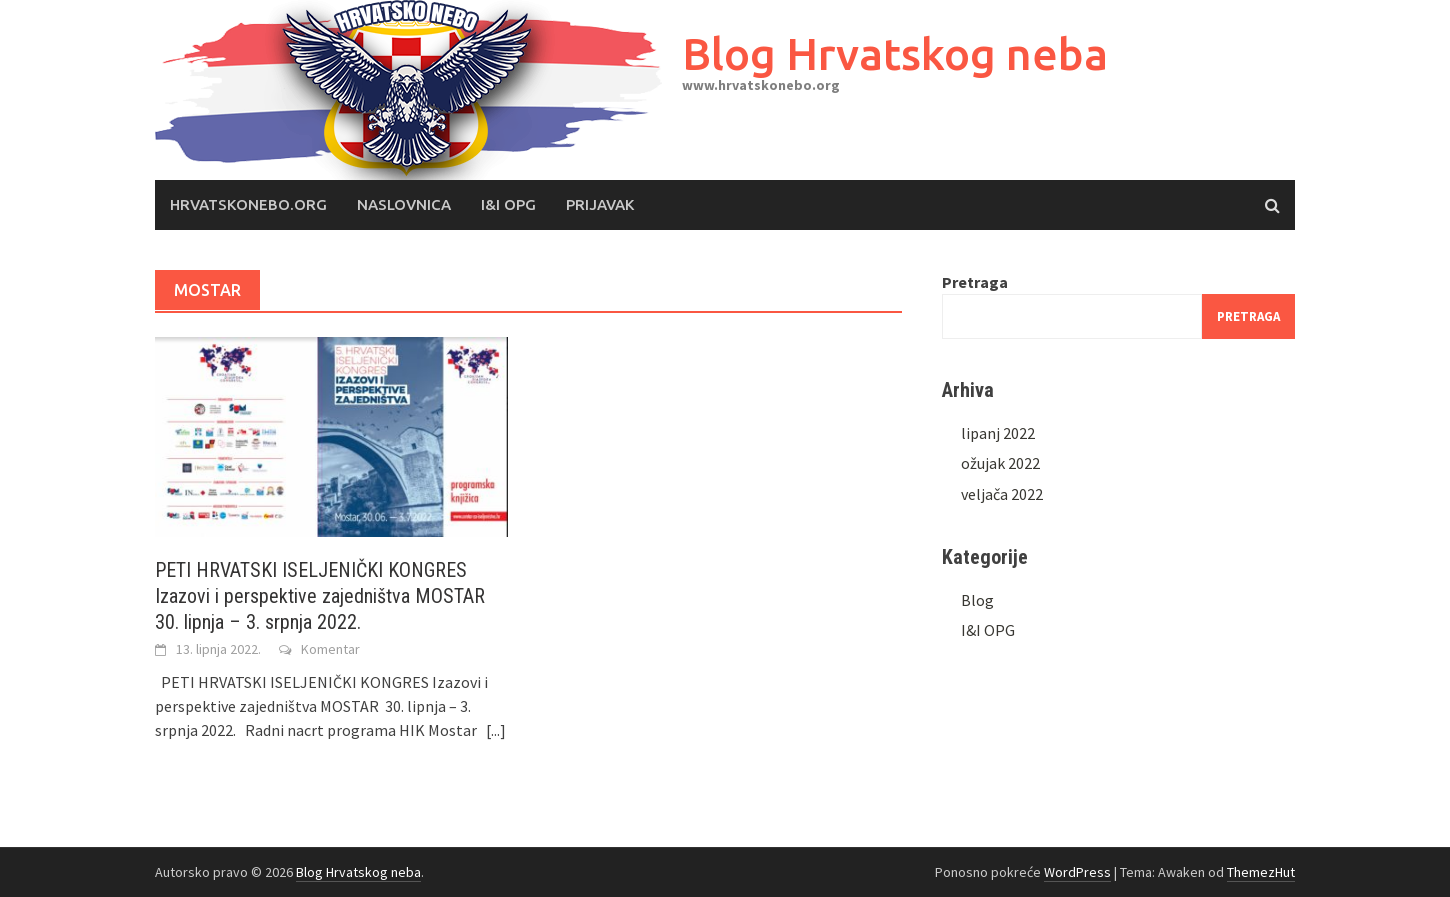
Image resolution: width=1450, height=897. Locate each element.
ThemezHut (1261, 872)
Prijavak (600, 204)
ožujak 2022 (1000, 463)
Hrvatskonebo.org (248, 204)
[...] (496, 730)
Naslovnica (404, 204)
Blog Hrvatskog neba (895, 53)
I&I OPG (508, 204)
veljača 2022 (1002, 494)
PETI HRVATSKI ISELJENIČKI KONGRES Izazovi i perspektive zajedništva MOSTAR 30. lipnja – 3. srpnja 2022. (320, 596)
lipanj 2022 (998, 433)
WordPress (1077, 872)
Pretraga (975, 282)
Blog (977, 600)
